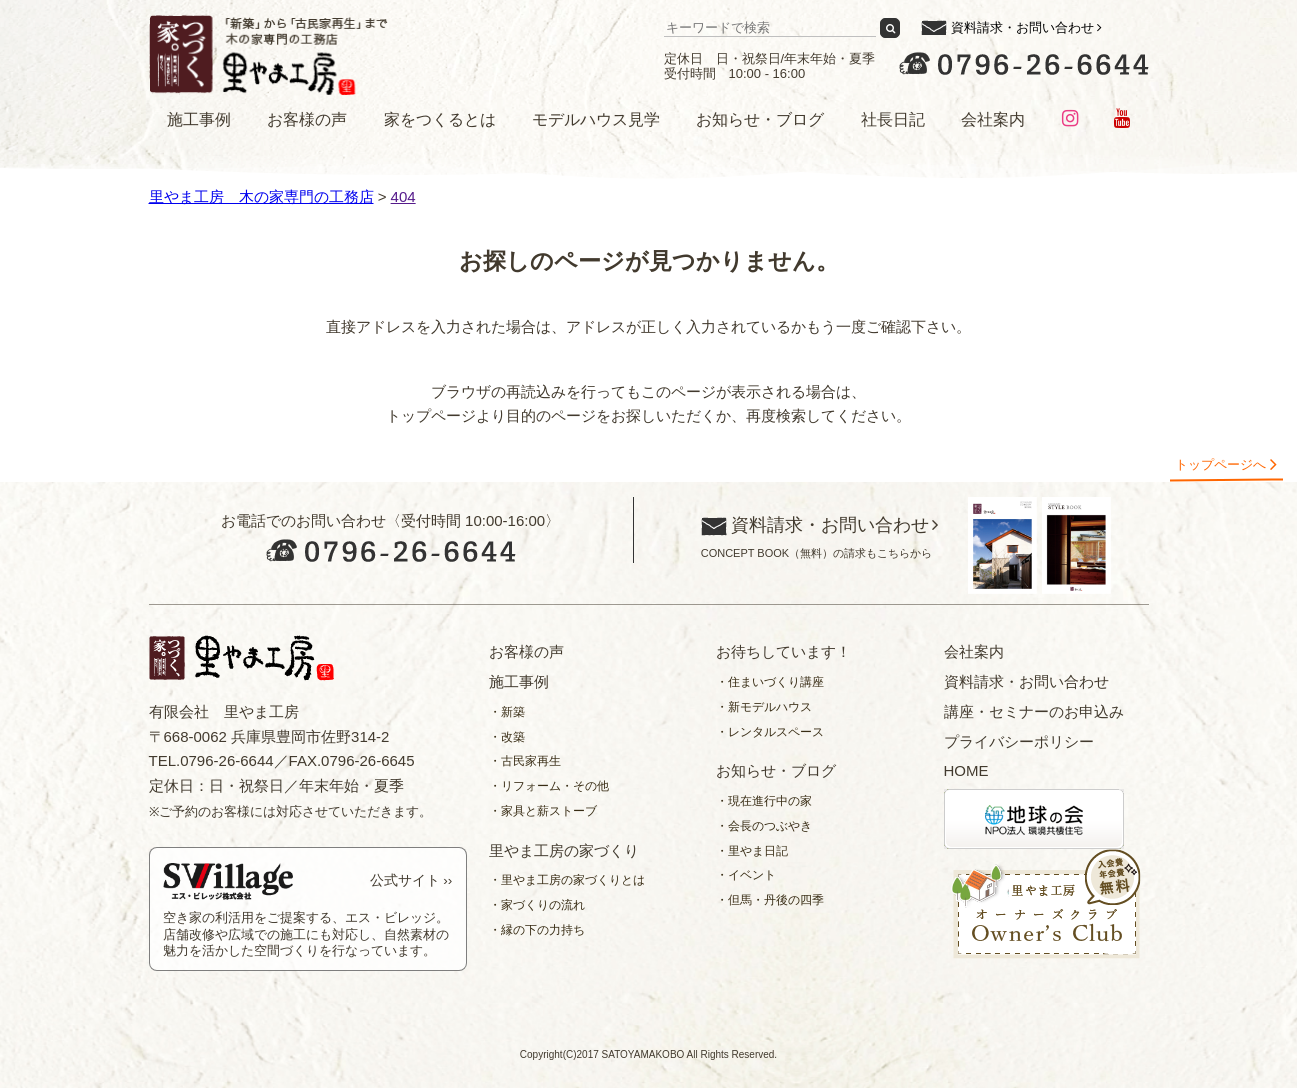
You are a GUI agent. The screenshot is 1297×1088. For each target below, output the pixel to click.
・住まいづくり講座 (770, 682)
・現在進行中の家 (764, 801)
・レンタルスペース (770, 732)
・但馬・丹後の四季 (770, 900)
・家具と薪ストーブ (543, 811)
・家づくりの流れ (537, 905)
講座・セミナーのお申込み (1034, 711)
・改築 (507, 737)
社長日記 (893, 119)
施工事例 (199, 119)
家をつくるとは (440, 119)
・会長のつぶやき (764, 826)
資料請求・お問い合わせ (1022, 27)
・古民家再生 (525, 761)
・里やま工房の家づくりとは (567, 880)
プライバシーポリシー (1019, 741)
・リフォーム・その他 (549, 786)
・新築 (507, 712)
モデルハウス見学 (596, 119)
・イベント (746, 875)
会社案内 (993, 119)
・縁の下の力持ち (537, 930)
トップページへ (1220, 464)
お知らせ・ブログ (760, 119)
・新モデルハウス (764, 707)
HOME (966, 770)
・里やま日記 (752, 851)
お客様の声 (307, 119)
